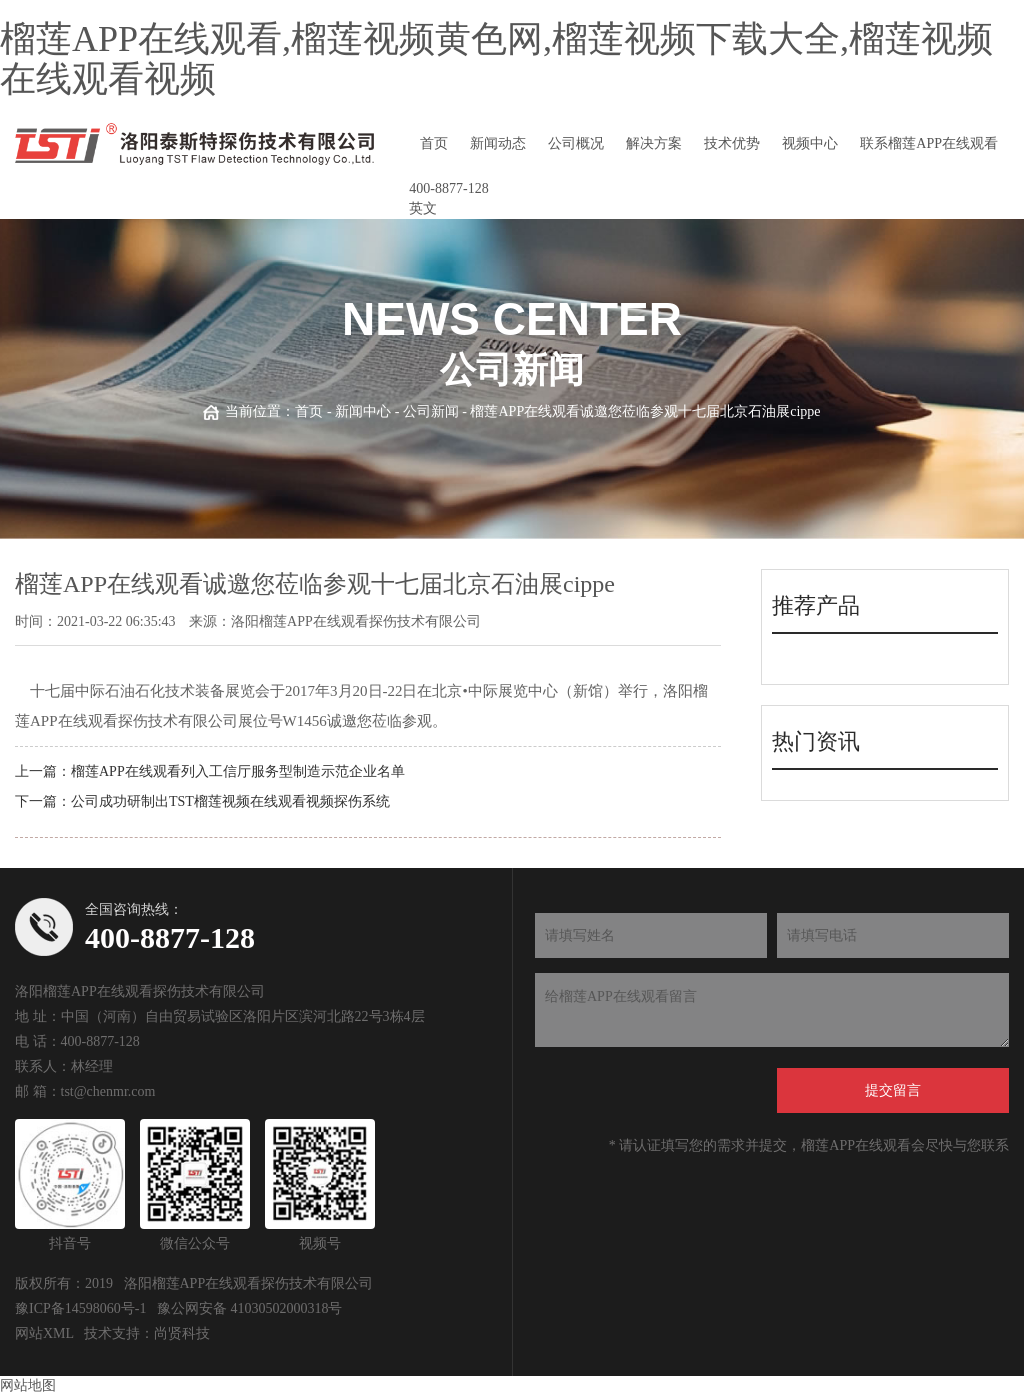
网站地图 (28, 1385)
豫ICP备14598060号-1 (80, 1308)
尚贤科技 (182, 1333)
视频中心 (810, 143)
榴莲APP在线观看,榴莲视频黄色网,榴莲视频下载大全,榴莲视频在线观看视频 (496, 59)
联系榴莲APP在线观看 (929, 143)
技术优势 (732, 143)
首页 (434, 143)
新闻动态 (498, 143)
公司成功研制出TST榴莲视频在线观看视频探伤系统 (230, 801)
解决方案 (654, 143)
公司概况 (576, 143)
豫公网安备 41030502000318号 (250, 1308)
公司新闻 (431, 411)
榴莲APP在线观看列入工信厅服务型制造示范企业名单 (238, 771)
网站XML (44, 1333)
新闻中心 (363, 411)
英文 (423, 208)
